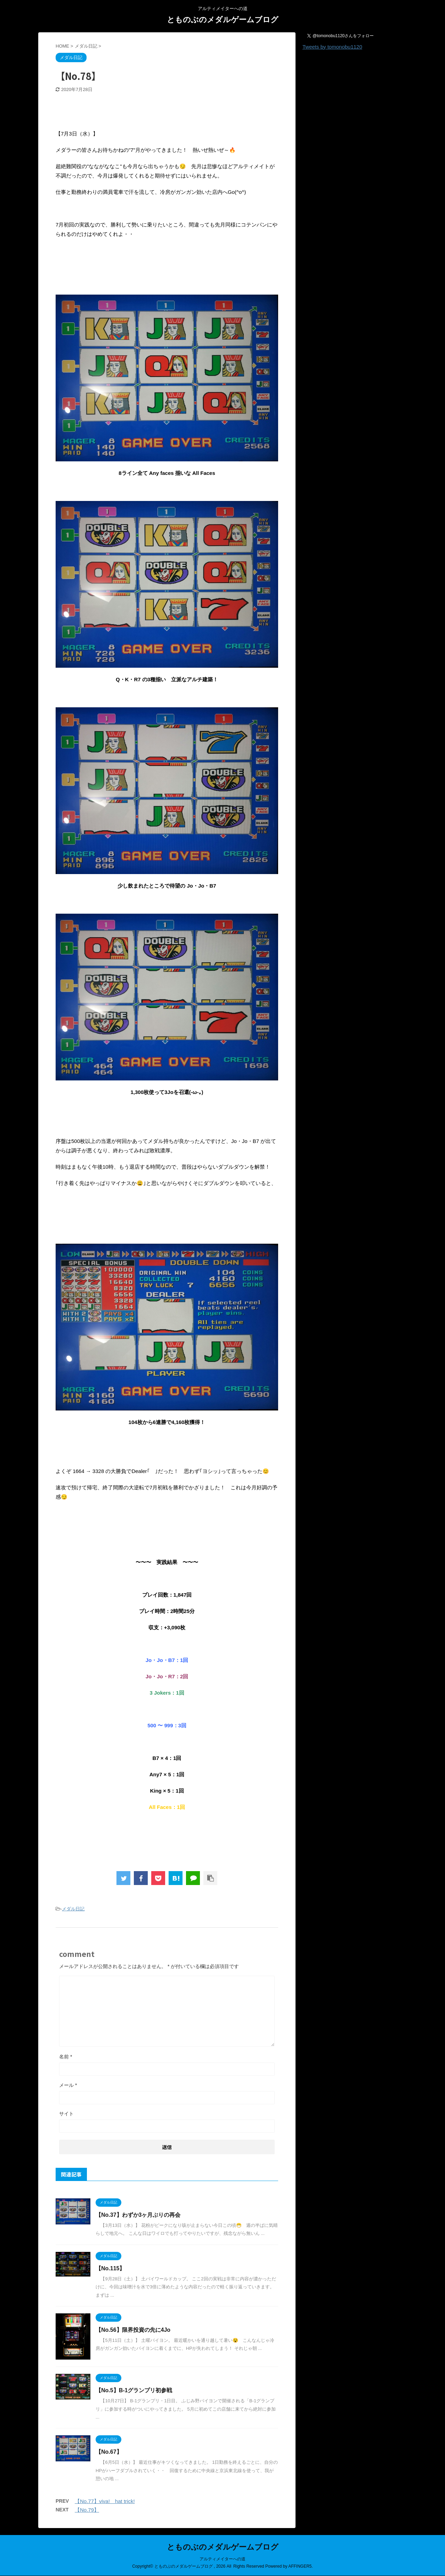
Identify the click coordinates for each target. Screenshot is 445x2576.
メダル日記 (73, 1908)
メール (68, 2085)
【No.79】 (87, 2510)
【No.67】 (109, 2452)
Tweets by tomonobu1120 (332, 47)
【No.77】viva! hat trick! (105, 2501)
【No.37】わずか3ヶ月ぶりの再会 (138, 2215)
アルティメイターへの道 (222, 2559)
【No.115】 (110, 2268)
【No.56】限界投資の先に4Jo (133, 2330)
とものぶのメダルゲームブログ (222, 19)
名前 (65, 2056)
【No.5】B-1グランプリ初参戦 (134, 2390)
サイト (66, 2113)
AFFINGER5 (300, 2566)
